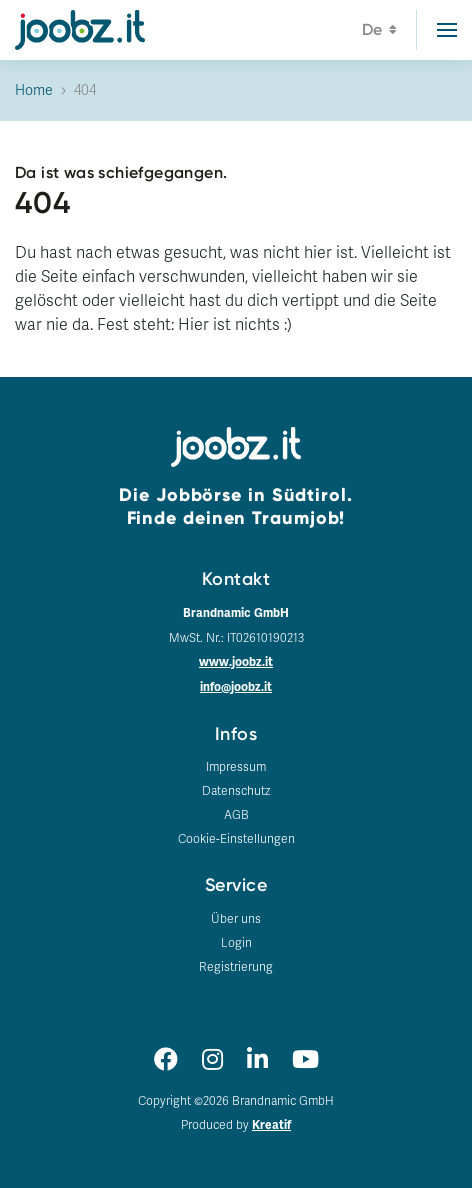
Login (236, 943)
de (379, 32)
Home (34, 90)
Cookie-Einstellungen (236, 839)
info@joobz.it (236, 687)
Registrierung (236, 967)
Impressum (236, 767)
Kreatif (271, 1125)
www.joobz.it (236, 662)
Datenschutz (236, 791)
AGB (236, 815)
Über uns (236, 919)
